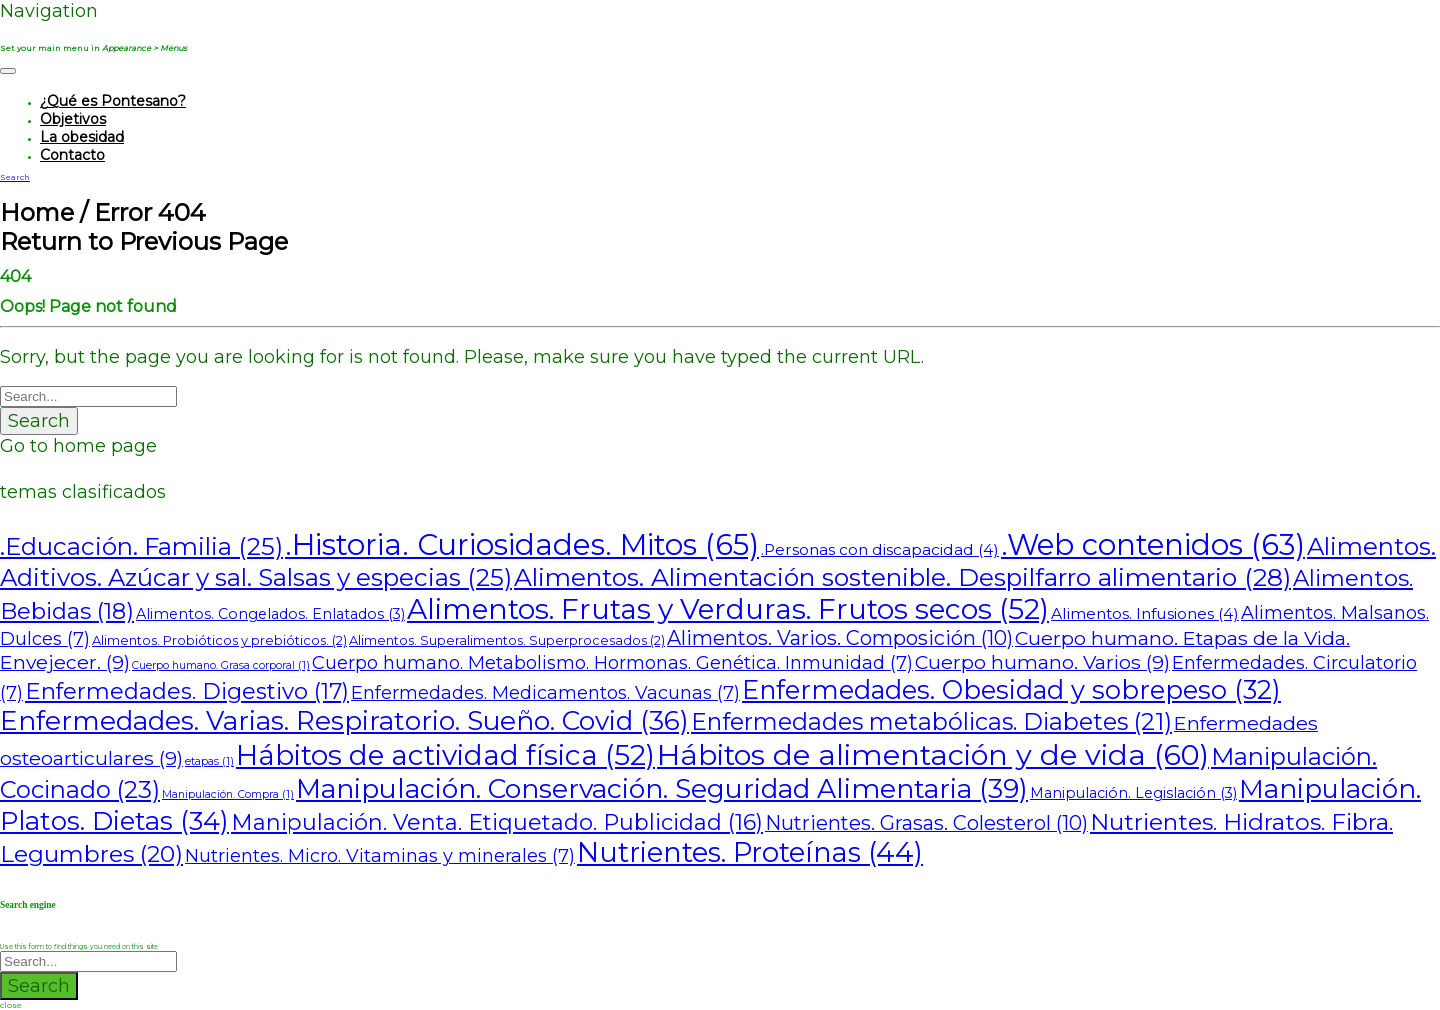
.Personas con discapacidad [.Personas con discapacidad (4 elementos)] (880, 549)
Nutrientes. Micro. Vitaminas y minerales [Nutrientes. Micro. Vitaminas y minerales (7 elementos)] (380, 856)
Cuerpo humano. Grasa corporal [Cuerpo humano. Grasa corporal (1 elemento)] (221, 665)
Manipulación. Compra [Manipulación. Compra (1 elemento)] (228, 794)
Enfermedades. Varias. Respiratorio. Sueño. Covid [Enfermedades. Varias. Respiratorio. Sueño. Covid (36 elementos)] (344, 721)
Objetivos (73, 119)
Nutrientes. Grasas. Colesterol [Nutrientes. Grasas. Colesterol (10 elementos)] (926, 823)
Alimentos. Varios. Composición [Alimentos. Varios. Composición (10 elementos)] (840, 638)
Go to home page (78, 446)
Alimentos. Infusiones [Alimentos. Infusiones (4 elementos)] (1145, 613)
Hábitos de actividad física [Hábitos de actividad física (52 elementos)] (445, 755)
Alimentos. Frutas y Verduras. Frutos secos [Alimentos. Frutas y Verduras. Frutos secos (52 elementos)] (728, 609)
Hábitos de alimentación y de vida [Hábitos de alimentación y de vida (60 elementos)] (933, 754)
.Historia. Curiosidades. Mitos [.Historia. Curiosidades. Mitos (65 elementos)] (522, 544)
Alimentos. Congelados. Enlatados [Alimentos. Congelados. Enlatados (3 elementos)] (270, 614)
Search (39, 421)
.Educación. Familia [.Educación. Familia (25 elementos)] (141, 546)
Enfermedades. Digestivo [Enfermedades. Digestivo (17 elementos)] (187, 691)
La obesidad (82, 137)
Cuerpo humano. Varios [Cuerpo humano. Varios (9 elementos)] (1042, 662)
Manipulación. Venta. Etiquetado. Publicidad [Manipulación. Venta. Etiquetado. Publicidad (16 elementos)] (497, 822)
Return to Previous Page (144, 241)
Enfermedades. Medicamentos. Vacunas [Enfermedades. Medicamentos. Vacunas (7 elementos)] (545, 693)
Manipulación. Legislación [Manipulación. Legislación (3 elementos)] (1133, 793)
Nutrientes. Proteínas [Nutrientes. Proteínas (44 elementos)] (750, 852)
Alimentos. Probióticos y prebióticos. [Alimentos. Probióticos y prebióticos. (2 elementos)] (219, 640)
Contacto (72, 155)
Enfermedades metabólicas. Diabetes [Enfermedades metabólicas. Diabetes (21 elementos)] (931, 721)
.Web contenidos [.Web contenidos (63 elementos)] (1153, 544)
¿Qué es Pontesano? (113, 101)
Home (37, 212)
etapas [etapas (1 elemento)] (209, 761)
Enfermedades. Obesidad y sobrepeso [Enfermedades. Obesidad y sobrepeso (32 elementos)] (1011, 689)
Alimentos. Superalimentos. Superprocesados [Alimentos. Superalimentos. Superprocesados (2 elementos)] (507, 640)
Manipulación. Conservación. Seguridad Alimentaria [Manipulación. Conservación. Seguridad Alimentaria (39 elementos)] (662, 788)
